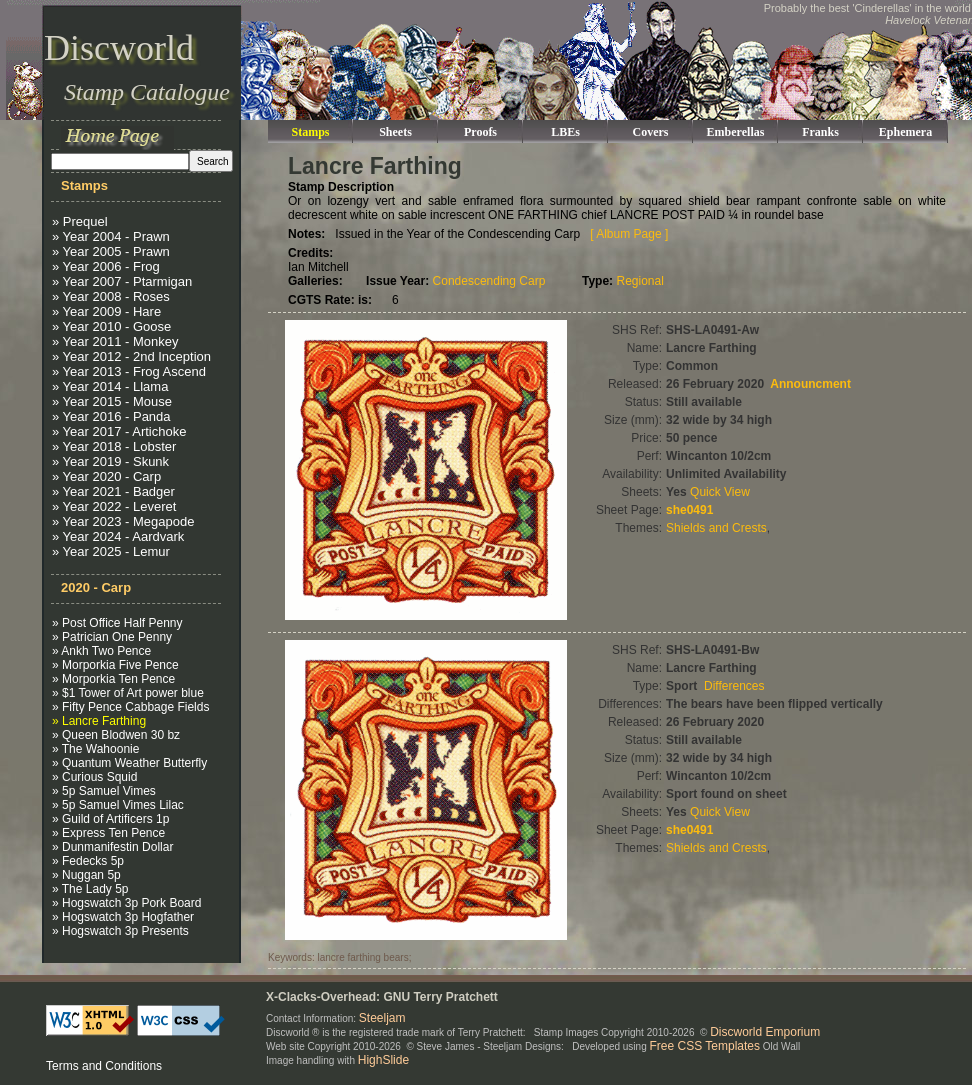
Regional (639, 281)
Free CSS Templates (705, 1046)
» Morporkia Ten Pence (113, 679)
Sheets (395, 132)
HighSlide (383, 1060)
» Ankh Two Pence (101, 651)
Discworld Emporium (765, 1032)
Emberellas (736, 132)
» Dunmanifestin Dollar (112, 847)
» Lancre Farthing (99, 721)
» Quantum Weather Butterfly (129, 763)
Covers (651, 132)
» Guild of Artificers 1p (110, 819)
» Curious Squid (94, 777)
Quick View (720, 492)
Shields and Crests (716, 528)
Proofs (480, 132)
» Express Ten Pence (108, 833)
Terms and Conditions (104, 1066)
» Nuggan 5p (86, 875)
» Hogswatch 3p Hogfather (123, 917)
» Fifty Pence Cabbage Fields (130, 707)
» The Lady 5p (90, 889)
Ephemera (905, 132)
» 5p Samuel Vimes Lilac (118, 805)
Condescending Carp (489, 281)
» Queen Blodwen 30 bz (116, 735)
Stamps (310, 132)
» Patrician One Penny (112, 637)
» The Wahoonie (95, 749)
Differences (734, 686)
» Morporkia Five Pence (115, 665)
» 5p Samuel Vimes (104, 791)
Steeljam (382, 1018)
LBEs (565, 132)
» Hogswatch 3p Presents (120, 931)
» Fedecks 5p (88, 861)
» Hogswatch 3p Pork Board (126, 903)
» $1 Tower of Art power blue (128, 693)
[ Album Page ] (629, 234)
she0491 (689, 510)
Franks (820, 132)
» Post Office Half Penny (117, 623)
